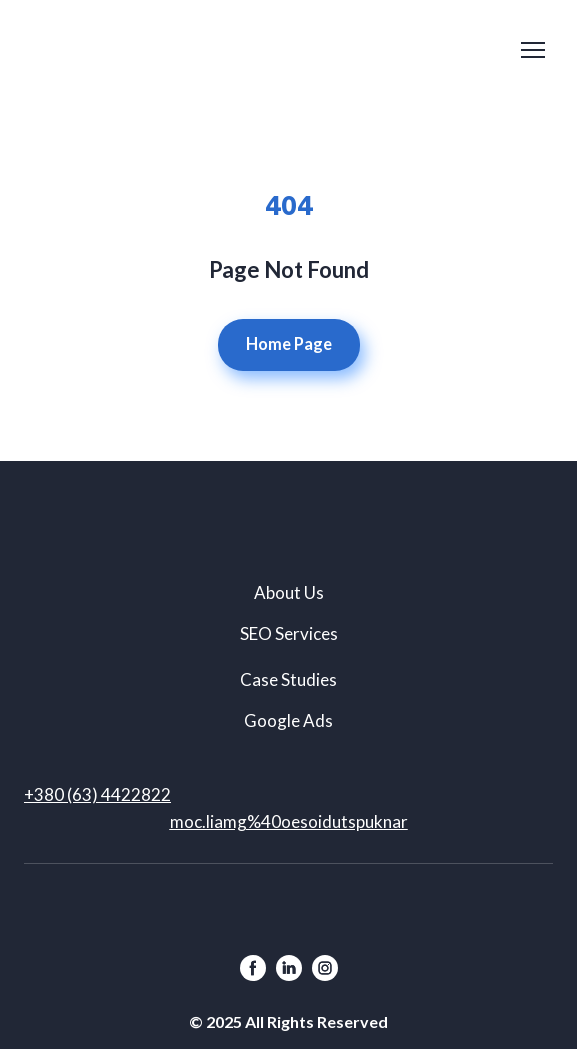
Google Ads (288, 720)
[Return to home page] (94, 49)
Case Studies (288, 679)
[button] (289, 345)
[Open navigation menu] (533, 50)
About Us (289, 592)
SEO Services (289, 633)
